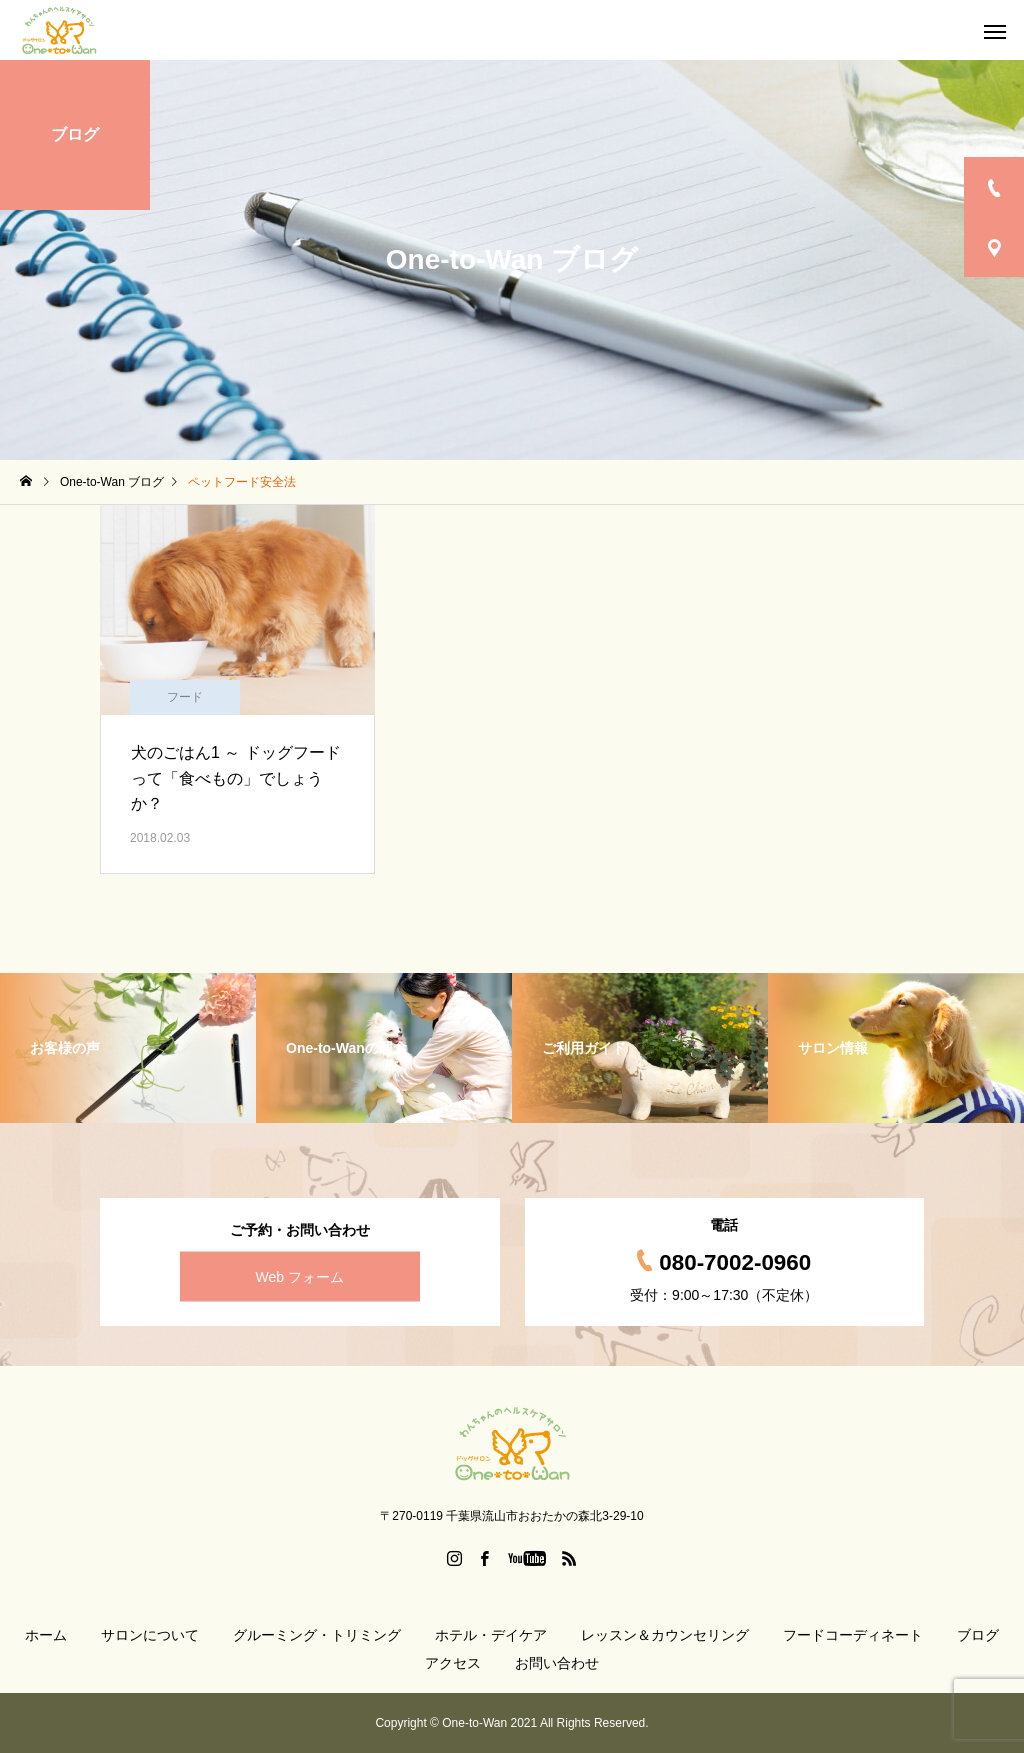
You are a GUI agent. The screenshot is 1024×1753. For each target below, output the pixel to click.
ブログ (978, 1635)
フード (185, 697)
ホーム (46, 1635)
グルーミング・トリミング (317, 1635)
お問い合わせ (557, 1663)
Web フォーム (300, 1277)
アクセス (453, 1663)
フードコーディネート (853, 1635)
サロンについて (150, 1635)
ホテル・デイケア (491, 1635)
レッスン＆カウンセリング (665, 1635)
